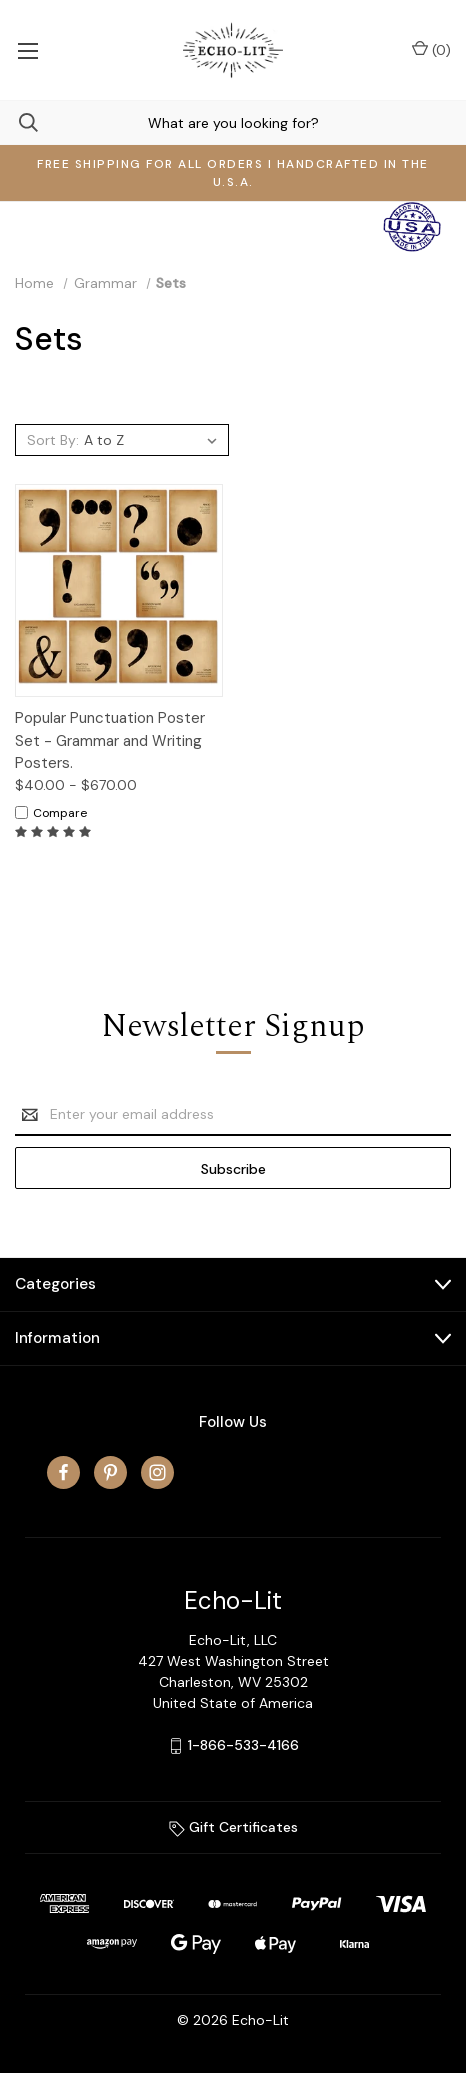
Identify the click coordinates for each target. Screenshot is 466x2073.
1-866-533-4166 (243, 1745)
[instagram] (157, 1472)
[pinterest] (110, 1472)
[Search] (19, 122)
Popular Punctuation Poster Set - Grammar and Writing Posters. (110, 740)
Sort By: (53, 440)
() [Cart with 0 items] (431, 49)
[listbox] (153, 440)
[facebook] (63, 1472)
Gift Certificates (233, 1827)
